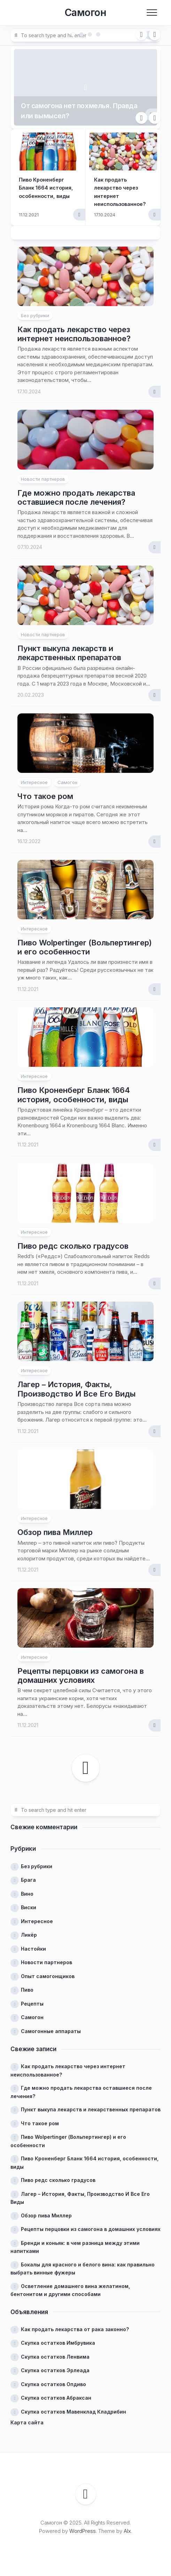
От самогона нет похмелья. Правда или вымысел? (77, 103)
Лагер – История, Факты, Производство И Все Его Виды (76, 1384)
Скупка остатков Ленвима (55, 2351)
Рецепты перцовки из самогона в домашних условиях (80, 1670)
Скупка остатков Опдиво (53, 2379)
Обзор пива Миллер (55, 1527)
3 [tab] (90, 34)
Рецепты (32, 1998)
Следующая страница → (86, 1763)
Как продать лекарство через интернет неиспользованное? (74, 329)
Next (155, 34)
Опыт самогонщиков (48, 1971)
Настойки (33, 1943)
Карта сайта (27, 2418)
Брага (28, 1875)
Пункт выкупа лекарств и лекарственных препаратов (69, 648)
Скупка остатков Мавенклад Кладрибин (73, 2406)
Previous (141, 34)
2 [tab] (81, 34)
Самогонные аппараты (51, 2026)
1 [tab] (73, 34)
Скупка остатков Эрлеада (55, 2365)
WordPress (82, 2525)
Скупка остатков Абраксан (56, 2393)
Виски (28, 1902)
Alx (127, 2525)
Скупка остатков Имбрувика (58, 2338)
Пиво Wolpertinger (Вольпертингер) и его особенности (84, 942)
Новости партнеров (43, 474)
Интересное (34, 777)
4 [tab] (98, 34)
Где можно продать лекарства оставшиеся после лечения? (76, 492)
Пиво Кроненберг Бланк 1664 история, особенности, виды (73, 1090)
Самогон (85, 12)
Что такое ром (45, 790)
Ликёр (29, 1930)
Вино (27, 1888)
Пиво (27, 1985)
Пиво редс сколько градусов (73, 1240)
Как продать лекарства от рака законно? (75, 2324)
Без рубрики (35, 310)
